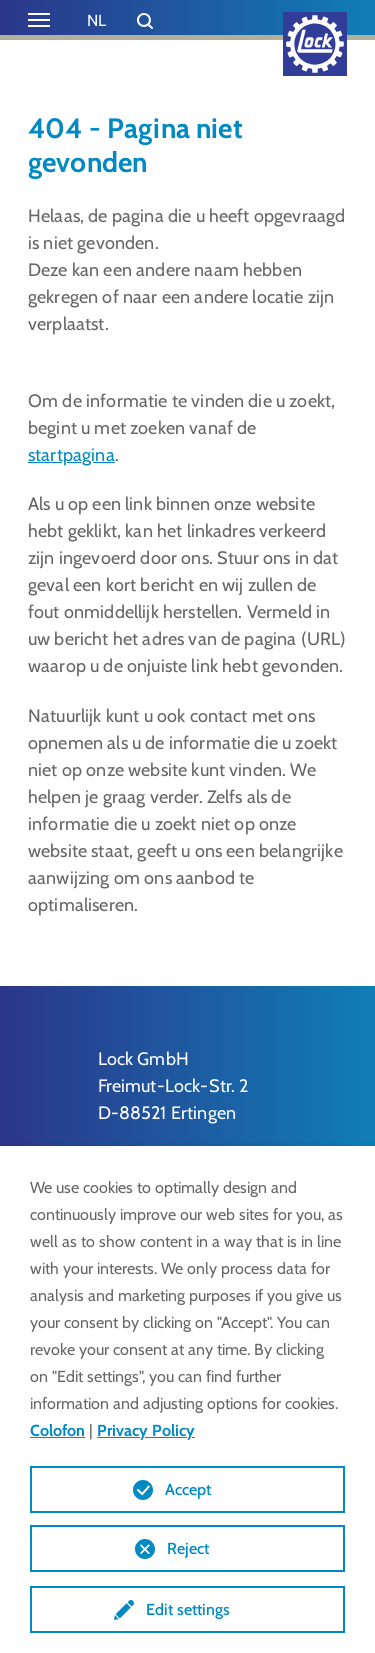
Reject (188, 1548)
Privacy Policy (146, 1430)
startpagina (71, 455)
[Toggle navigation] (39, 20)
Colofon (57, 1430)
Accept (188, 1489)
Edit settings (188, 1609)
